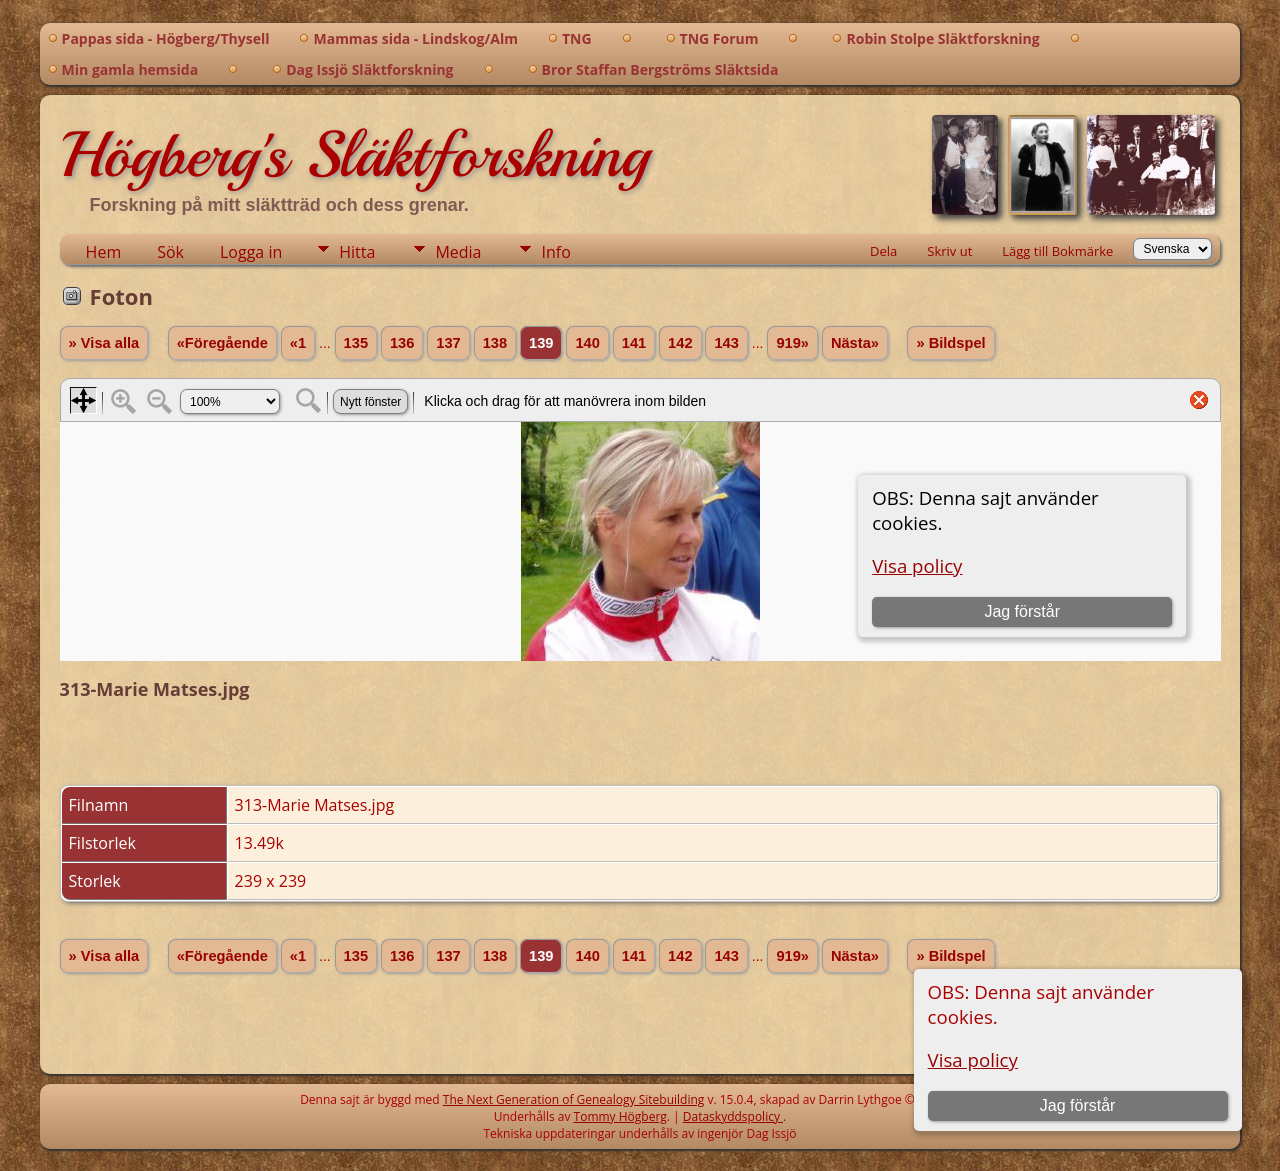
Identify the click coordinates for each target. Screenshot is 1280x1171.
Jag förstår (1078, 1105)
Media (458, 252)
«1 (298, 343)
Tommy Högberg (620, 1116)
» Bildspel (950, 343)
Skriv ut (949, 251)
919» (792, 343)
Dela (883, 251)
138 (495, 343)
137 (448, 343)
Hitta (357, 252)
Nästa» (855, 343)
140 (587, 343)
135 (356, 343)
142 (680, 343)
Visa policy (973, 1059)
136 (402, 343)
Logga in (251, 252)
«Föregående (222, 343)
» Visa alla (104, 343)
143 (726, 343)
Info (555, 252)
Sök (170, 252)
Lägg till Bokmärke (1057, 251)
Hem (104, 252)
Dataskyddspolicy (733, 1116)
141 (634, 343)
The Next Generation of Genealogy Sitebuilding (574, 1099)
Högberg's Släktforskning (354, 155)
